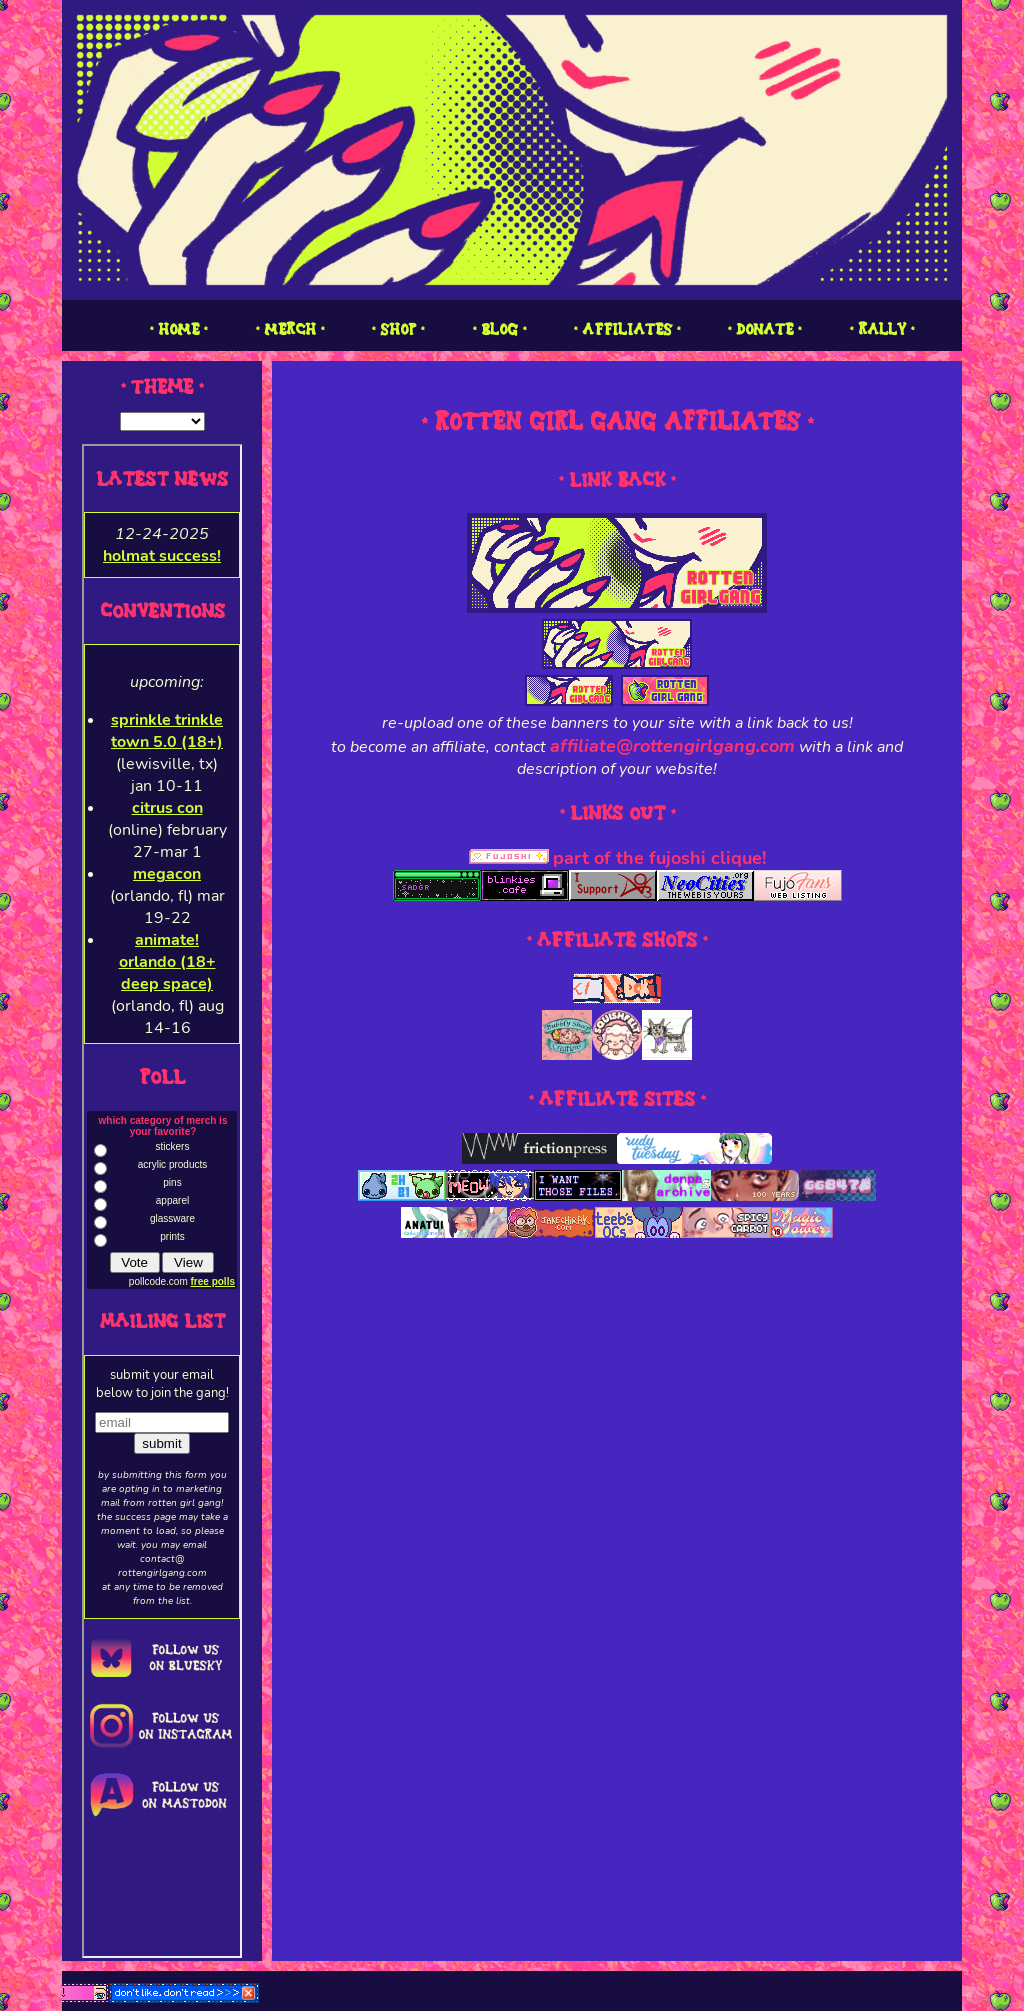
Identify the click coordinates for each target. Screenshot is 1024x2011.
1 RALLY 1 (882, 329)
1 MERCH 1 (290, 329)
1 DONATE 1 (764, 329)
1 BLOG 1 (499, 329)
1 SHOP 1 (398, 329)
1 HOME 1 (178, 329)
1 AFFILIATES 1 (627, 329)
